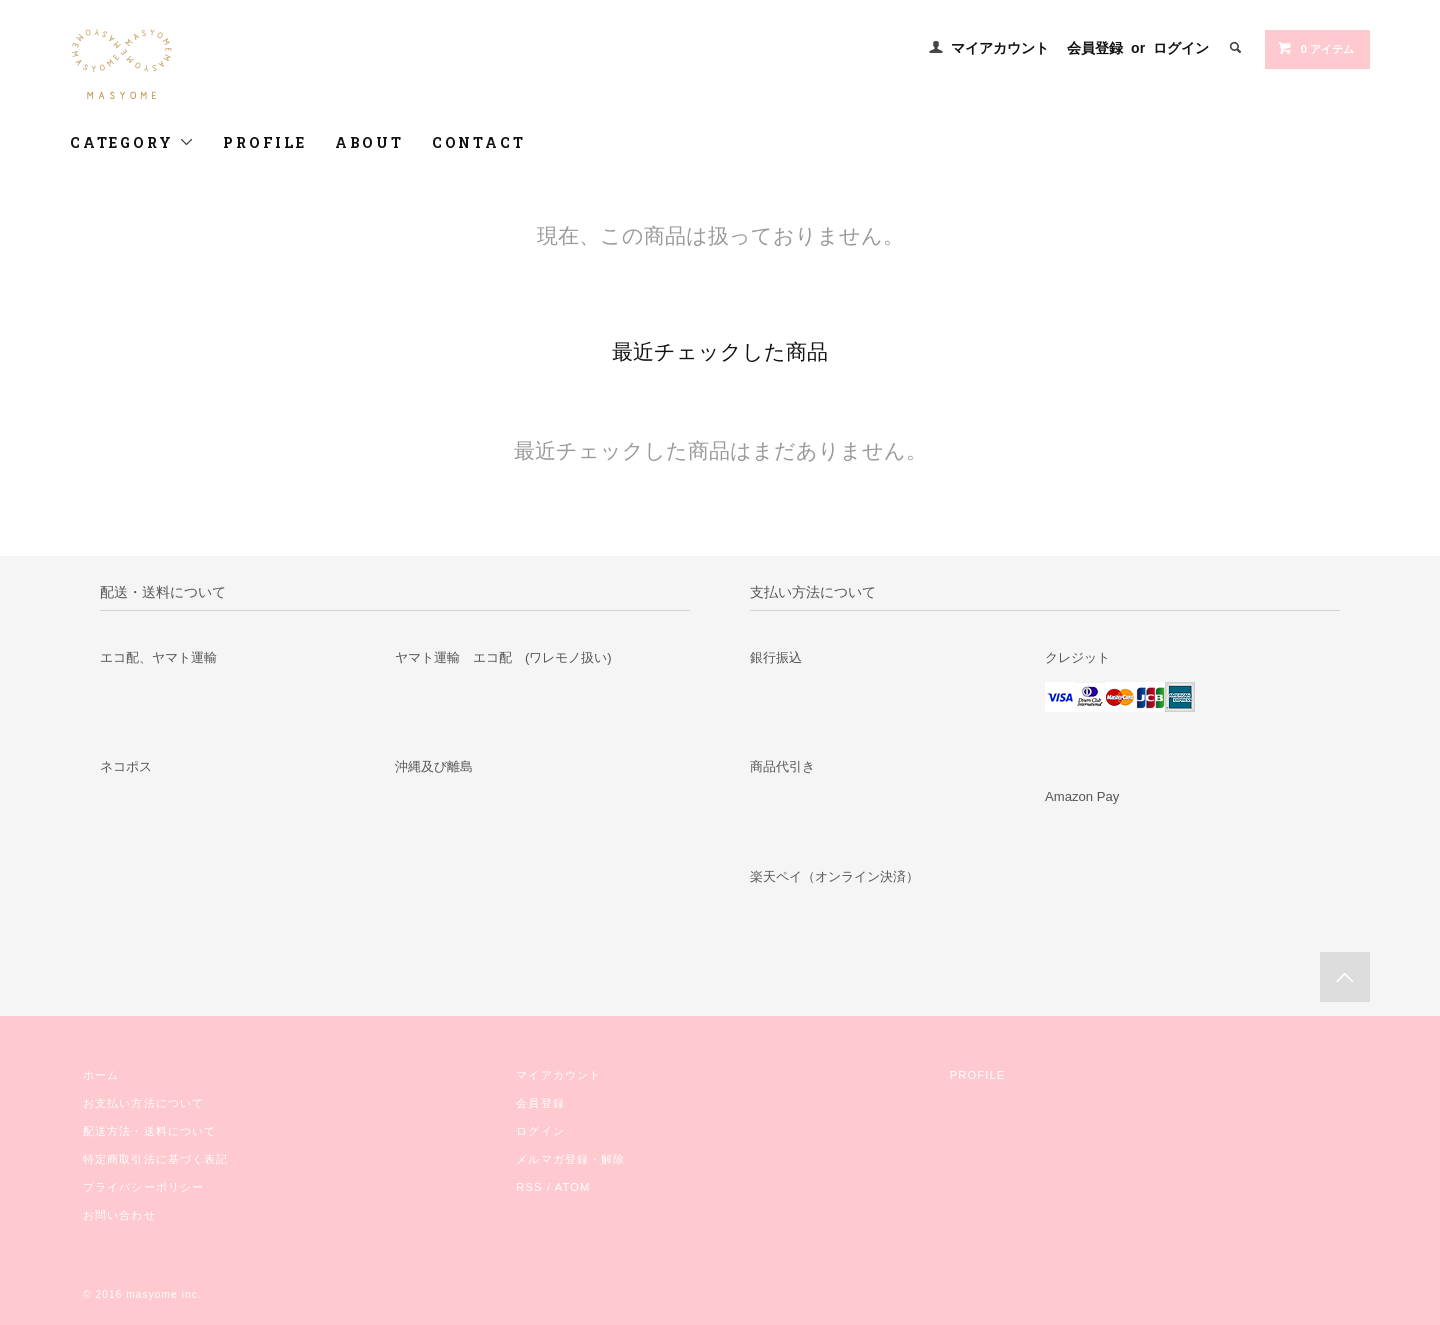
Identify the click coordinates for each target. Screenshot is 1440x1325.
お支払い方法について (143, 1103)
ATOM (573, 1187)
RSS (529, 1187)
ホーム (101, 1075)
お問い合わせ (119, 1215)
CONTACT (479, 142)
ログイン (1181, 48)
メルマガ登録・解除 (570, 1159)
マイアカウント (1000, 48)
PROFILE (265, 142)
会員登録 (1095, 48)
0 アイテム (1315, 48)
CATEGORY (132, 142)
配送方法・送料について (149, 1131)
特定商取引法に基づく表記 (155, 1159)
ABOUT (369, 142)
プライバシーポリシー (143, 1187)
